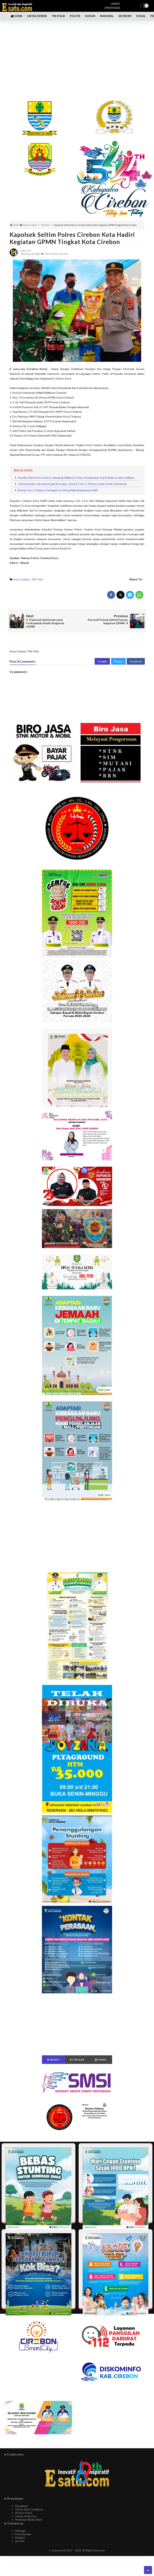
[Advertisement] (77, 68)
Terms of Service (25, 2516)
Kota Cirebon (21, 579)
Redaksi (20, 2537)
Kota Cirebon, (52, 253)
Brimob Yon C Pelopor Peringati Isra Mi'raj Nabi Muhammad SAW (58, 490)
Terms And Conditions (29, 2509)
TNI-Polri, (63, 253)
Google (102, 661)
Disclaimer (21, 2506)
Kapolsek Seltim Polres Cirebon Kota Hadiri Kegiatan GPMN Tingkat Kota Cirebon (72, 238)
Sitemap (20, 2530)
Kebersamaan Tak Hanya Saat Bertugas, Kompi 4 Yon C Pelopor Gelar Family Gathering (72, 483)
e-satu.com (55, 2550)
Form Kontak (23, 2534)
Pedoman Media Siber (28, 2519)
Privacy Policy (23, 2512)
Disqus (118, 661)
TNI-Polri (37, 579)
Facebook (136, 661)
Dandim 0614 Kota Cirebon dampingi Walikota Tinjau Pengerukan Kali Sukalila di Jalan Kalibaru (76, 477)
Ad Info (19, 2541)
